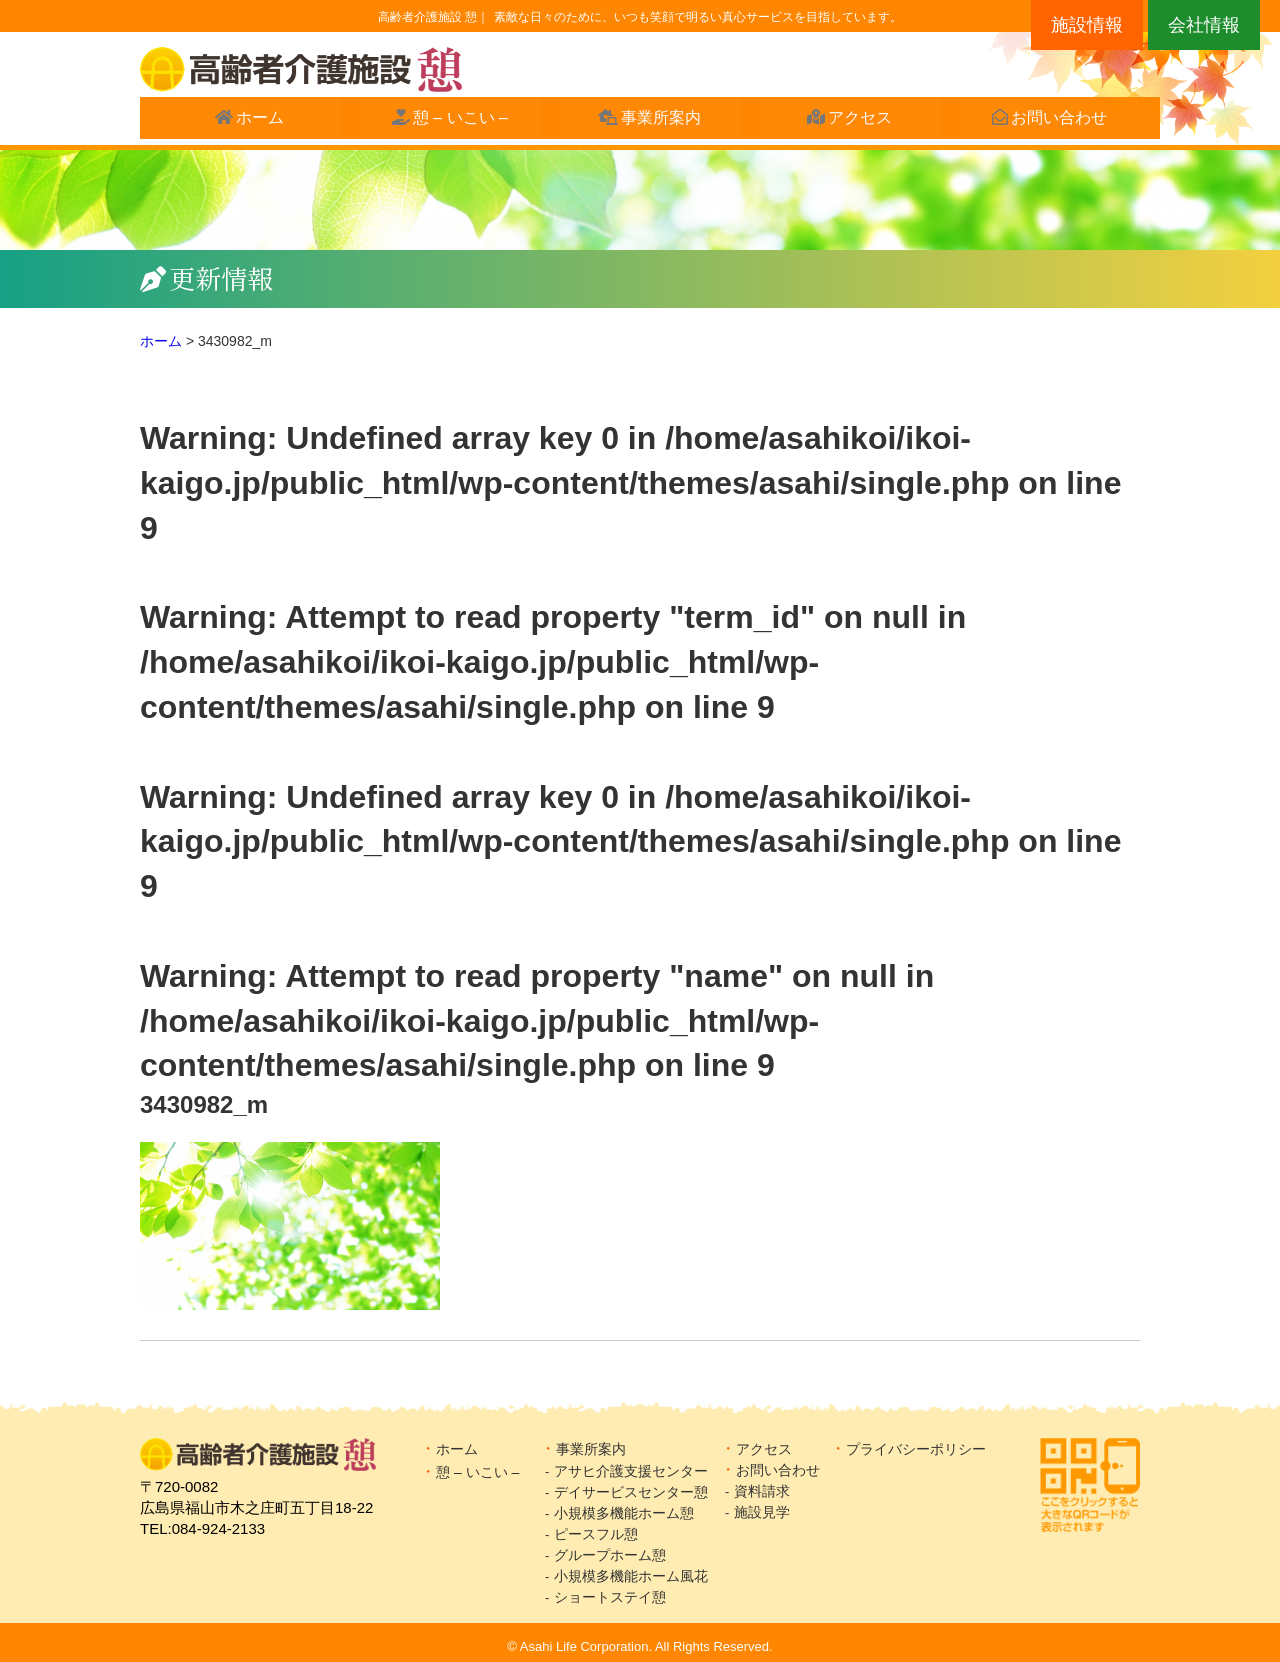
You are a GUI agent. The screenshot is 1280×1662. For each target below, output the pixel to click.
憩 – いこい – (450, 121)
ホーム (251, 121)
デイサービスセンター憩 (631, 1492)
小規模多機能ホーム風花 (631, 1576)
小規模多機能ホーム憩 (624, 1513)
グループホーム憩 (610, 1555)
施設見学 (769, 1512)
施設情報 (1087, 25)
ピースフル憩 (596, 1534)
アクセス (851, 121)
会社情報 (1204, 25)
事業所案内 (652, 121)
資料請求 (762, 1491)
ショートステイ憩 (610, 1597)
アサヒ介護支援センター (631, 1471)
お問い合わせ (1050, 121)
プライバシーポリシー (916, 1449)
